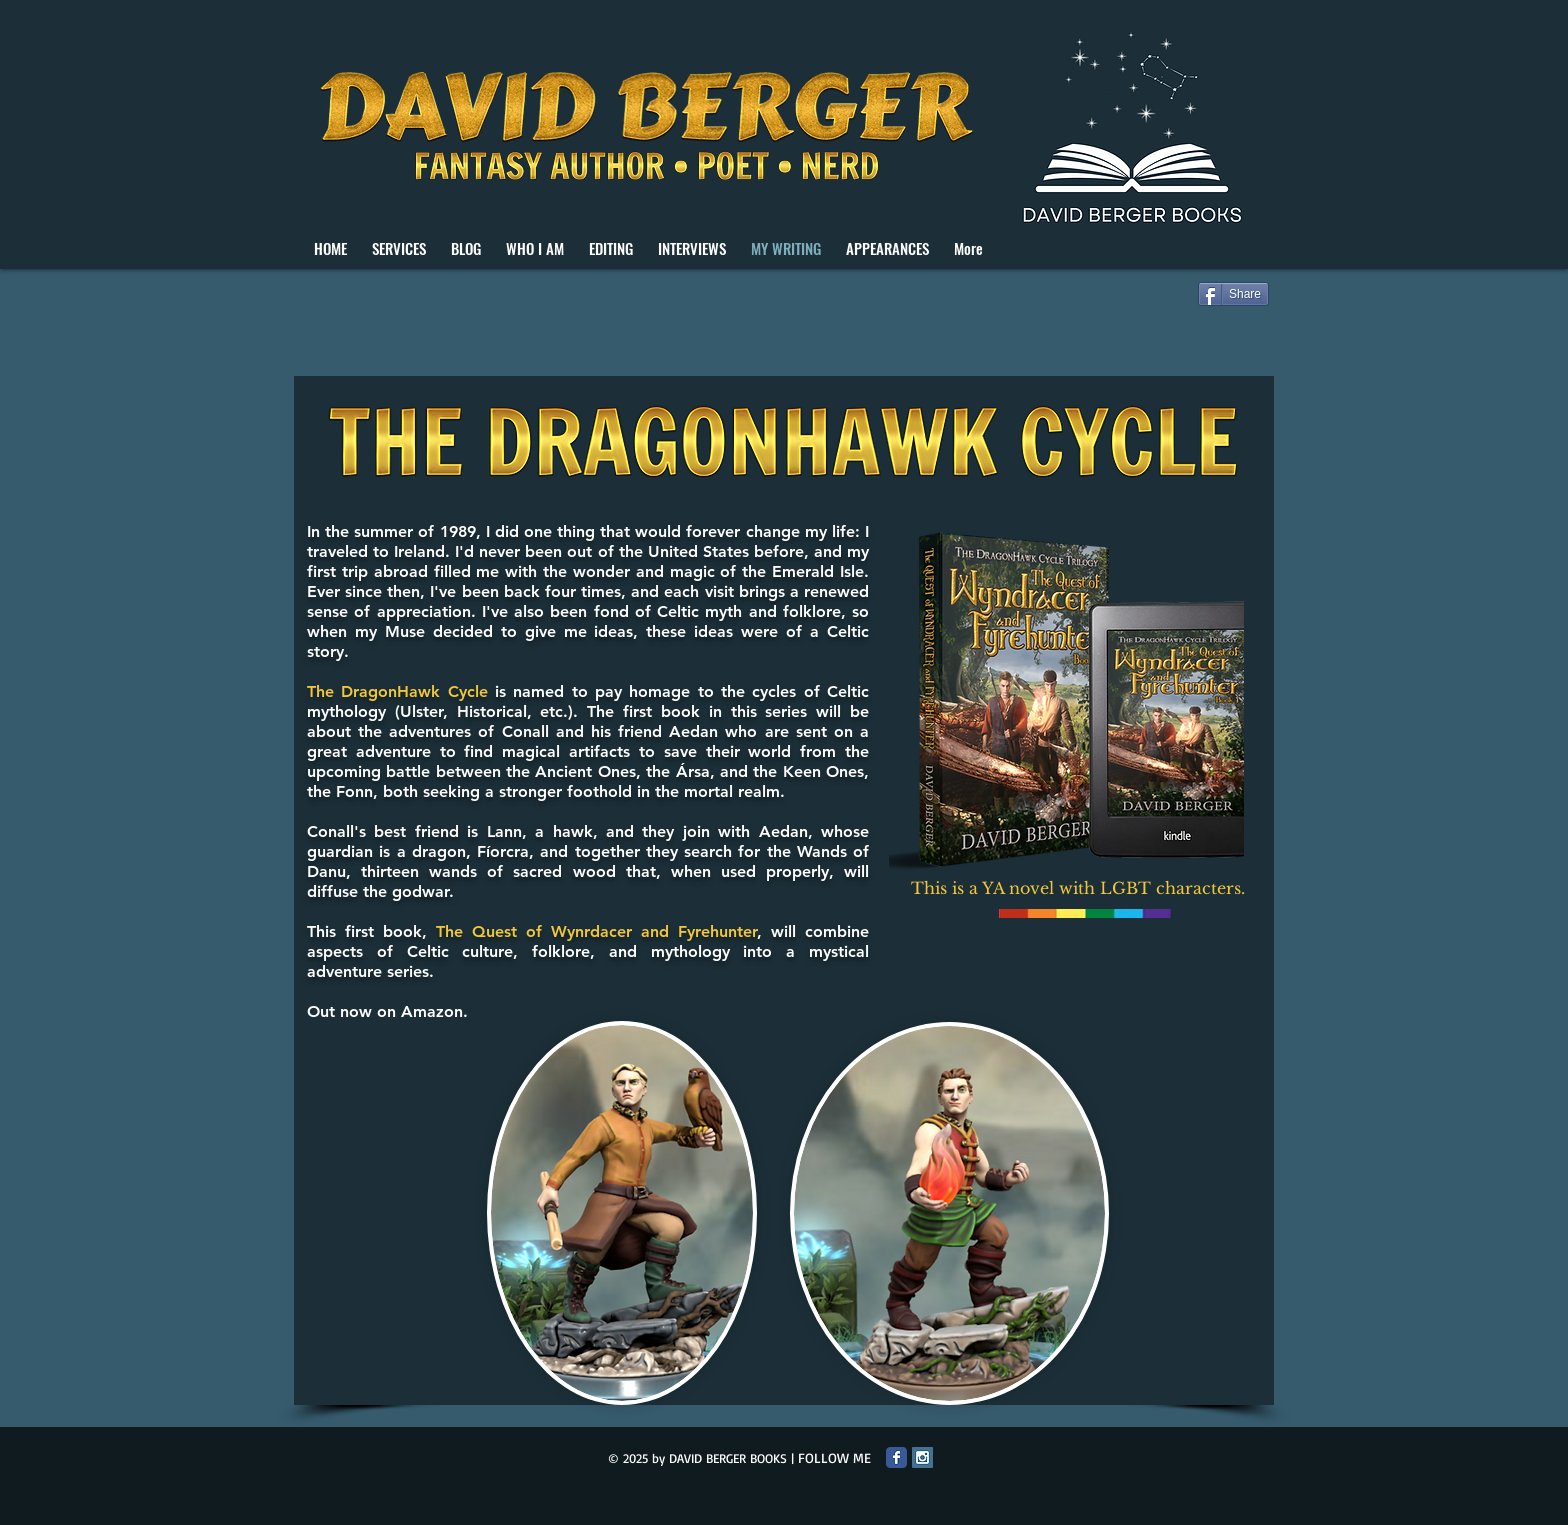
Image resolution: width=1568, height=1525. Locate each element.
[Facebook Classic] (896, 1457)
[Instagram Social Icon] (922, 1457)
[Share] (1233, 294)
